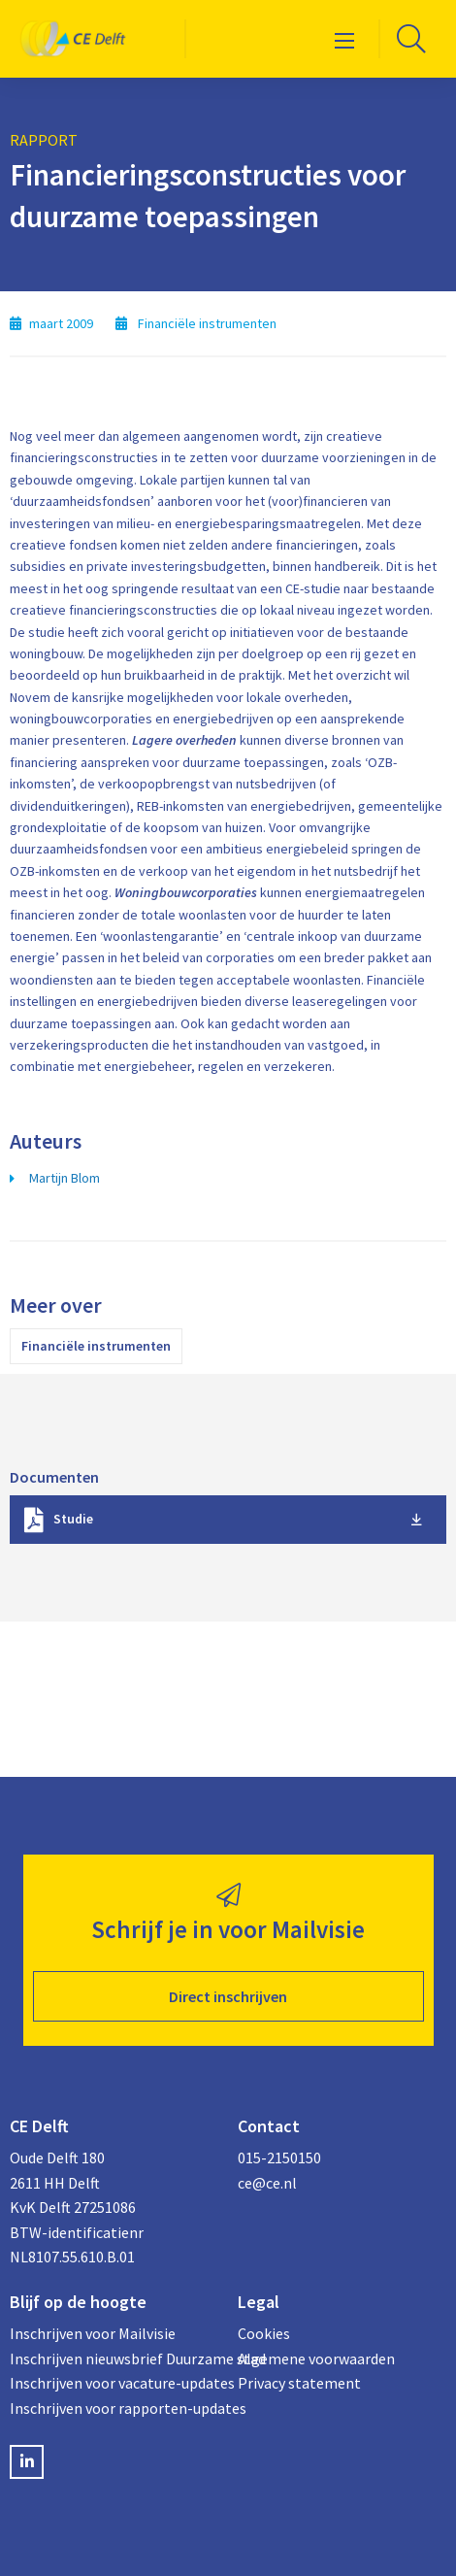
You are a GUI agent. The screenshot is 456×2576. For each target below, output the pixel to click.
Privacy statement (299, 2382)
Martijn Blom (64, 1178)
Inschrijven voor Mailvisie (93, 2333)
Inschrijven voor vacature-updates (114, 2382)
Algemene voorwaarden (316, 2358)
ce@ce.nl (267, 2182)
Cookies (264, 2333)
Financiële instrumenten (96, 1346)
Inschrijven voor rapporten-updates (114, 2408)
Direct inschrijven (228, 1996)
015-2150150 (279, 2157)
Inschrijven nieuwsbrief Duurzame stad (114, 2358)
